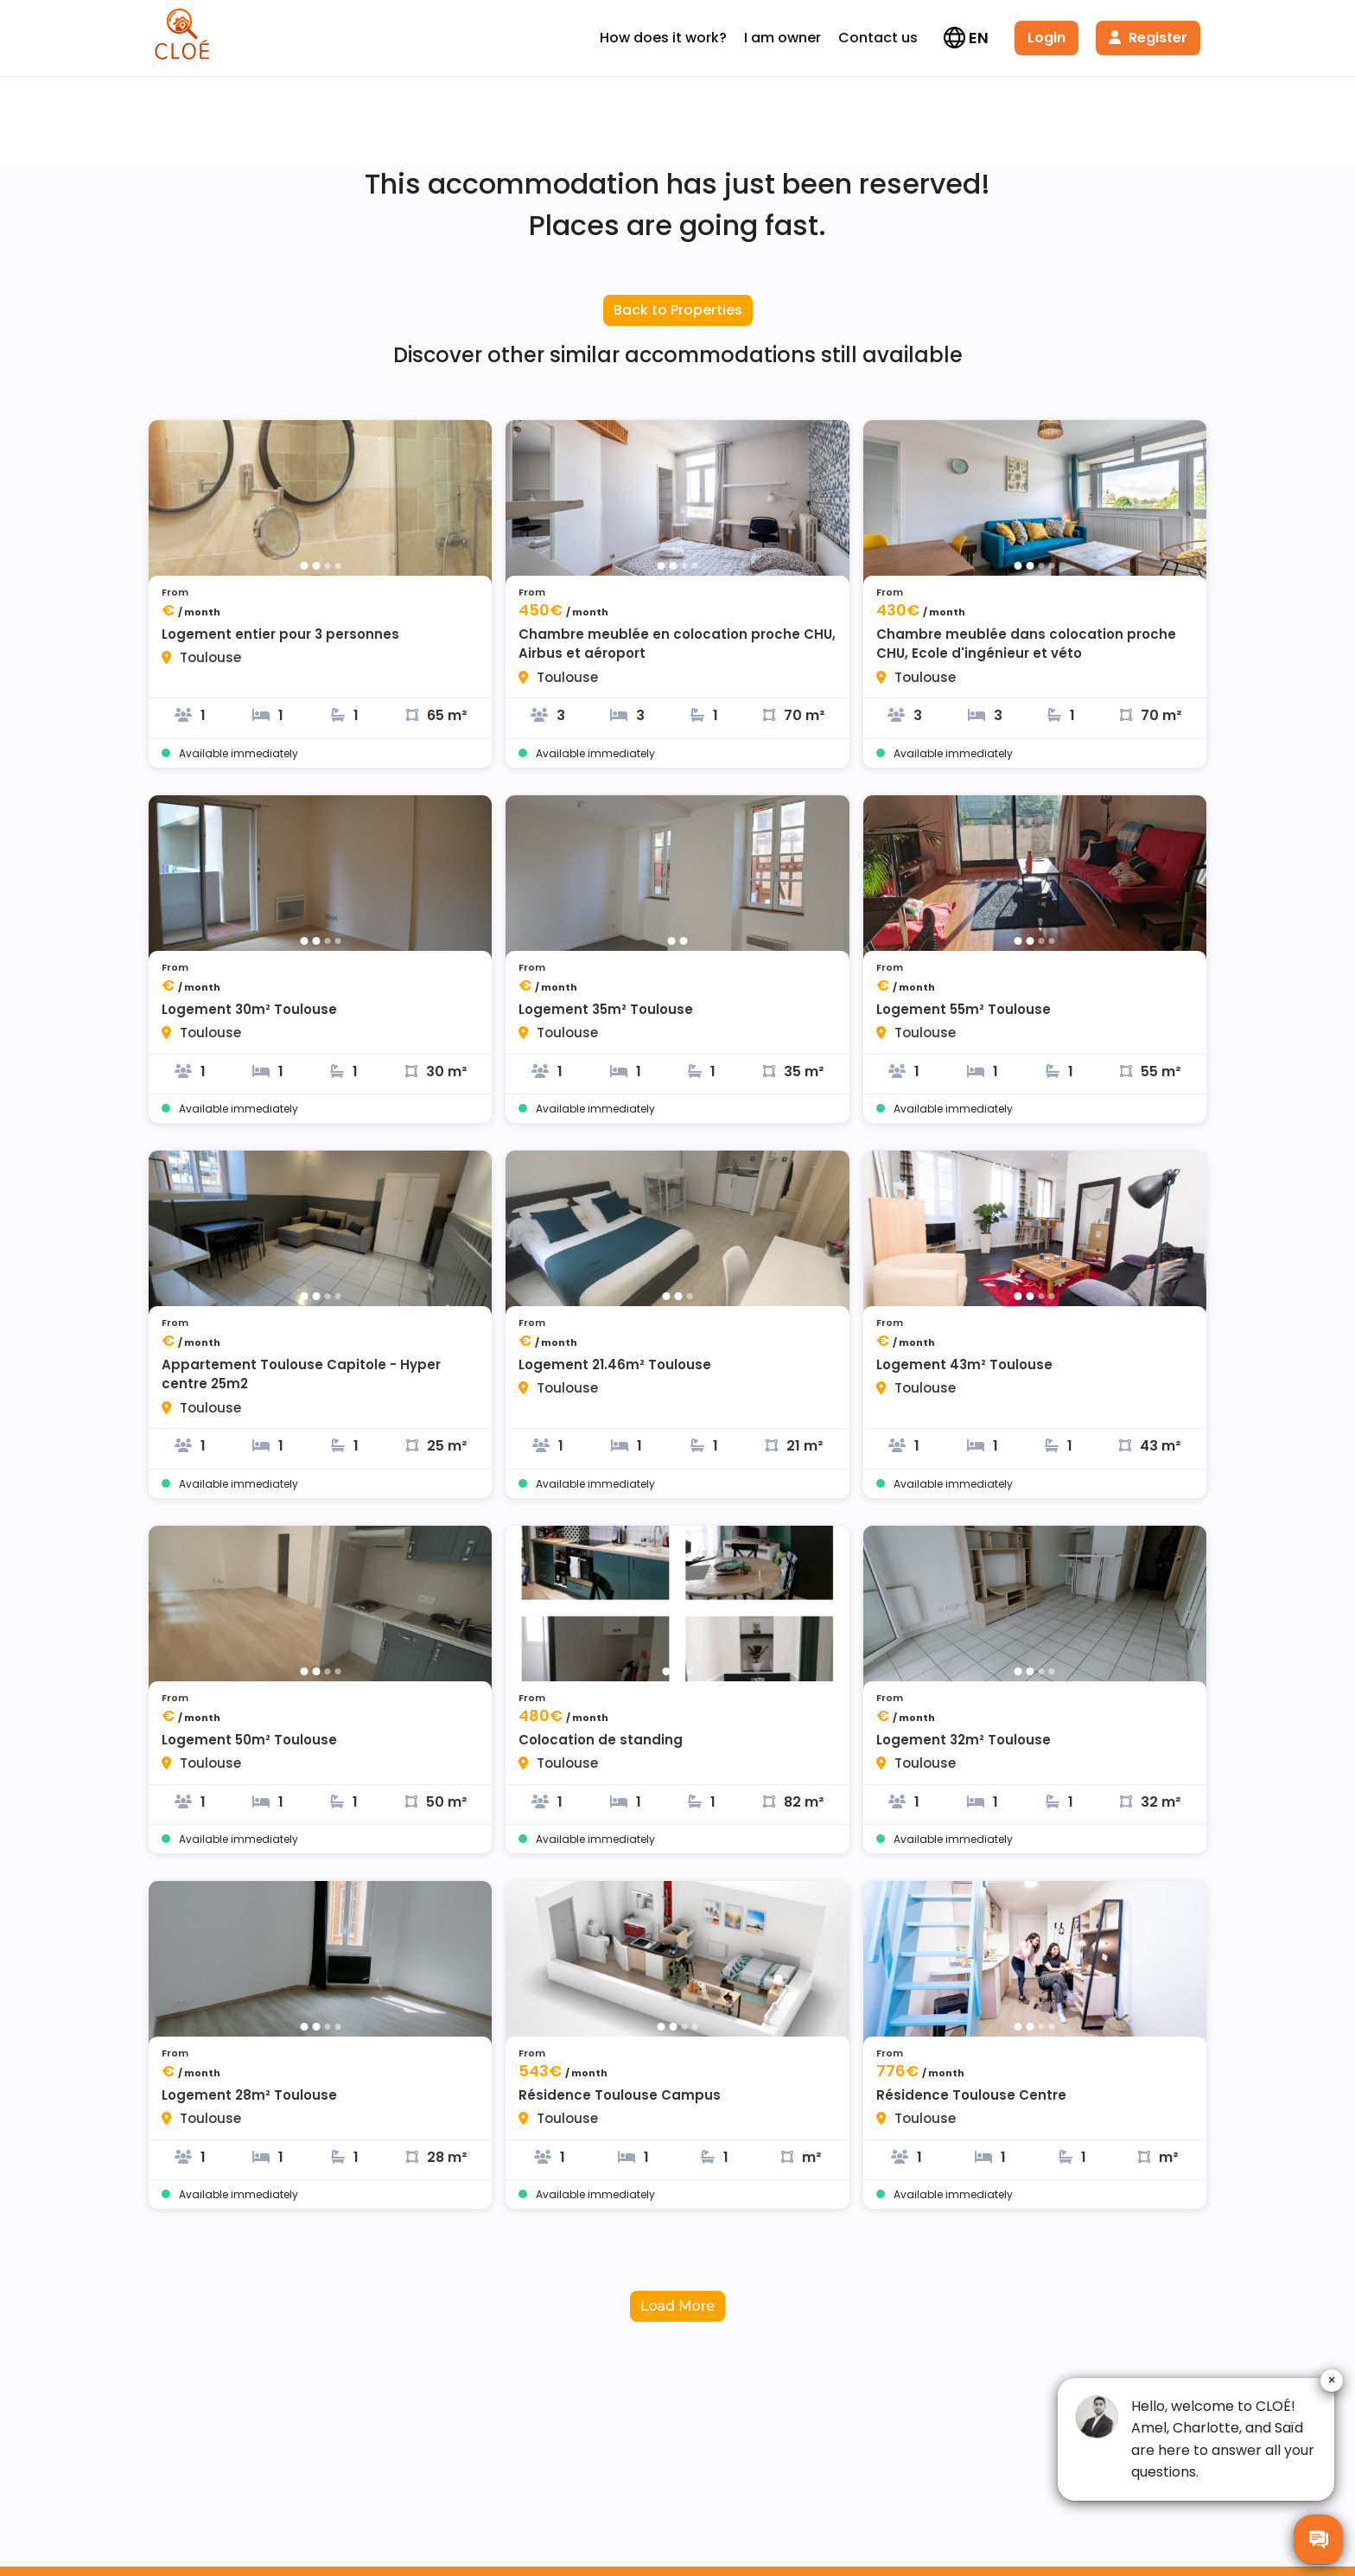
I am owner (782, 38)
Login (1046, 38)
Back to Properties (678, 310)
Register (1148, 38)
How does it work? (663, 38)
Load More (677, 2306)
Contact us (878, 38)
